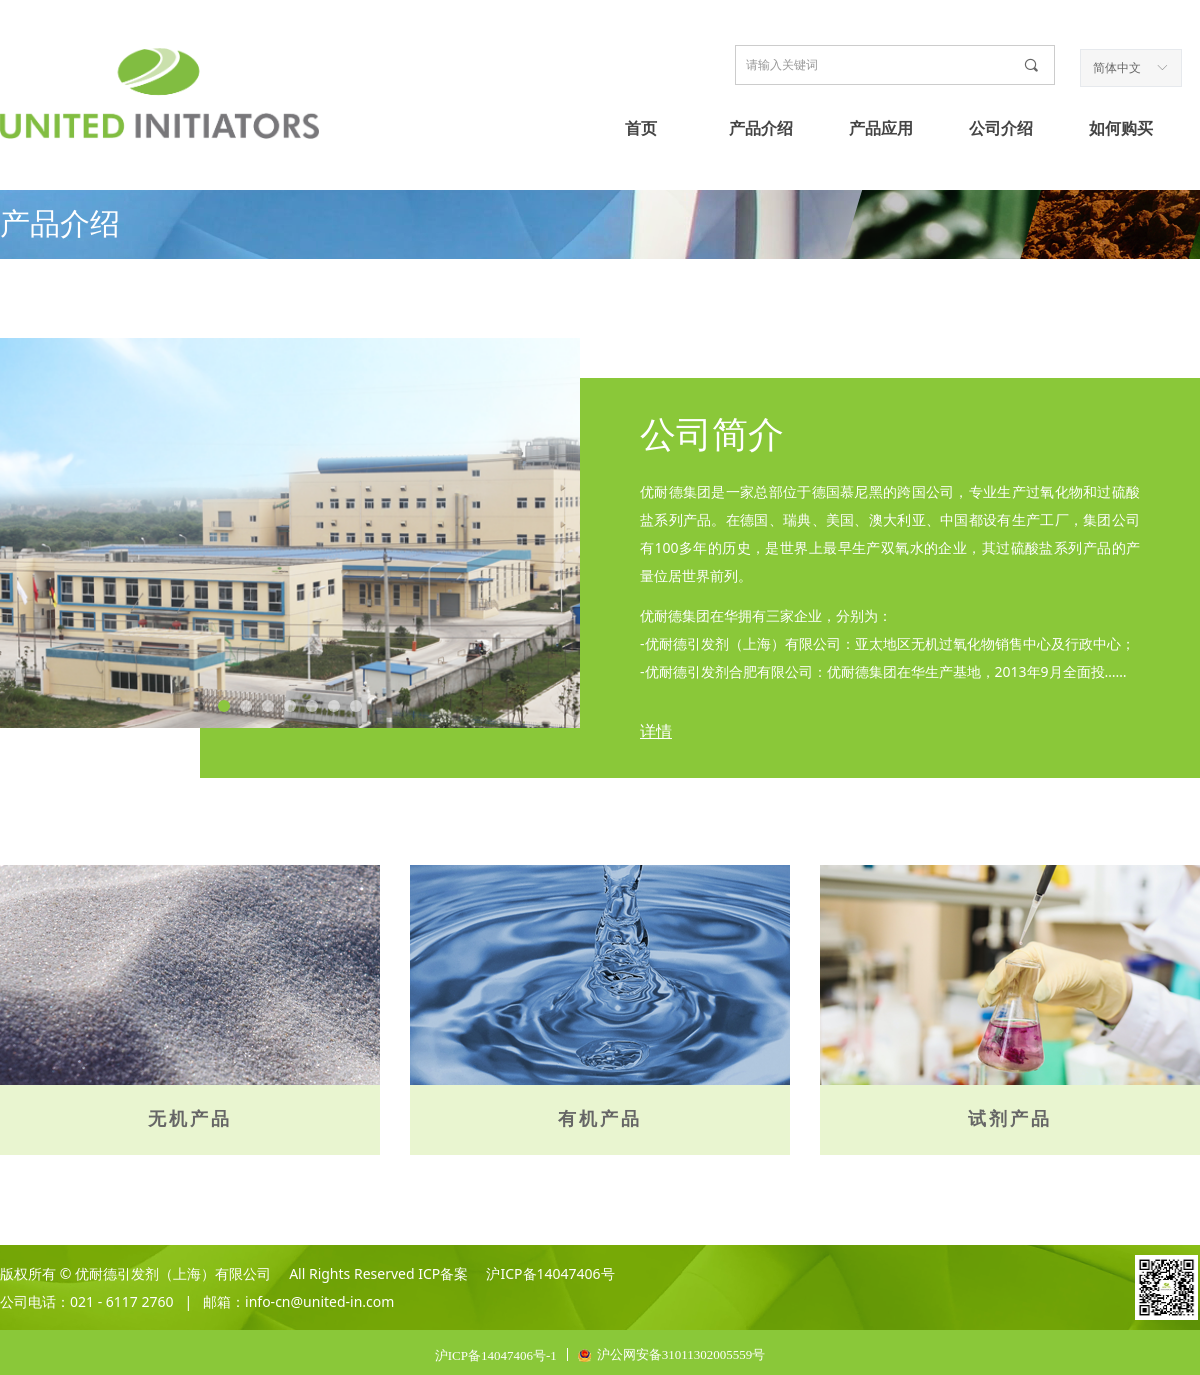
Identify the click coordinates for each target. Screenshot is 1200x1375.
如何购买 (1121, 128)
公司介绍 (1001, 128)
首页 (641, 128)
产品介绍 (761, 128)
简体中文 (1117, 68)
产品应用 (881, 128)
